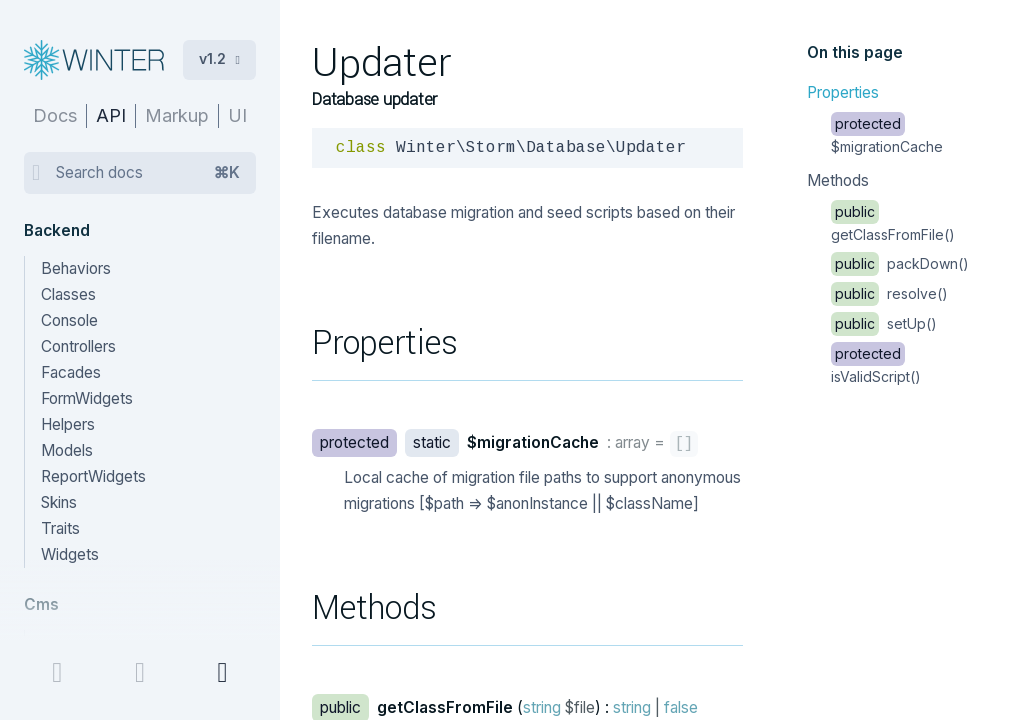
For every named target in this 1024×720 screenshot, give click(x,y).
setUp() (884, 323)
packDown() (900, 263)
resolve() (889, 293)
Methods (838, 180)
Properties (843, 92)
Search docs (148, 173)
